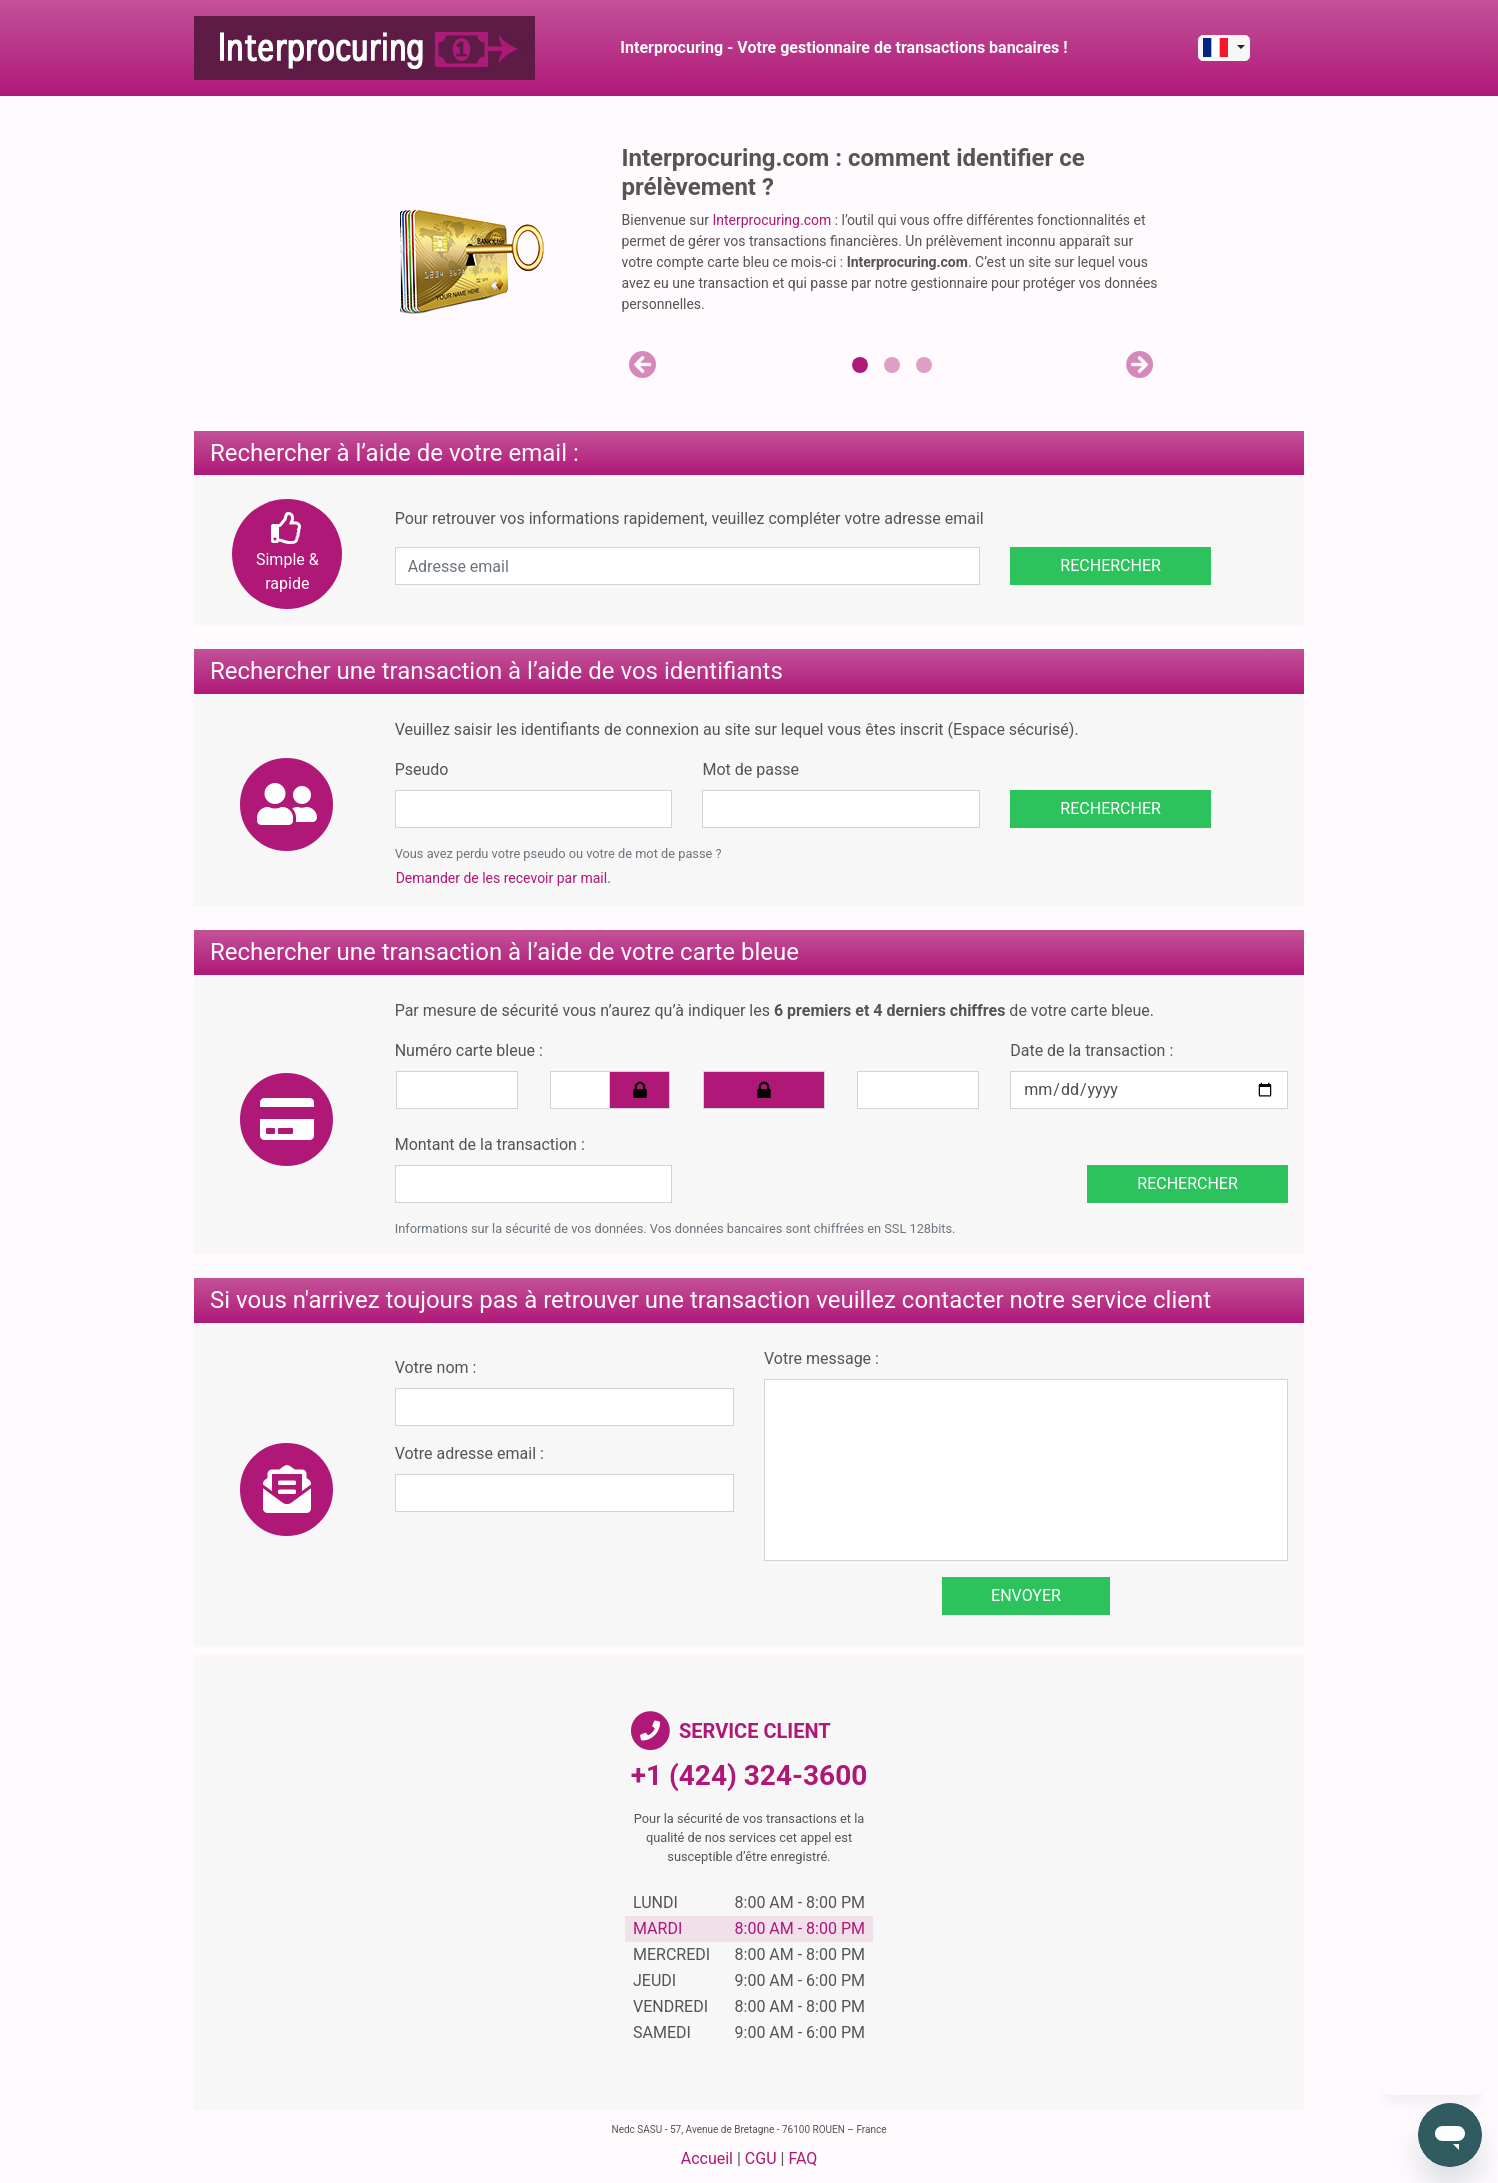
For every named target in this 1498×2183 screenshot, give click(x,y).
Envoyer (1026, 1595)
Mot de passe (750, 769)
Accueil (707, 2158)
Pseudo (422, 769)
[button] (643, 365)
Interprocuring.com (771, 220)
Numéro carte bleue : (469, 1050)
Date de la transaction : (1091, 1050)
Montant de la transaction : (490, 1144)
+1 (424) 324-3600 (749, 1775)
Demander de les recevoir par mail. (503, 878)
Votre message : (821, 1358)
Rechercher (1110, 565)
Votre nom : (436, 1367)
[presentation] (839, 1164)
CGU (761, 2158)
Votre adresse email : (469, 1453)
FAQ (802, 2158)
